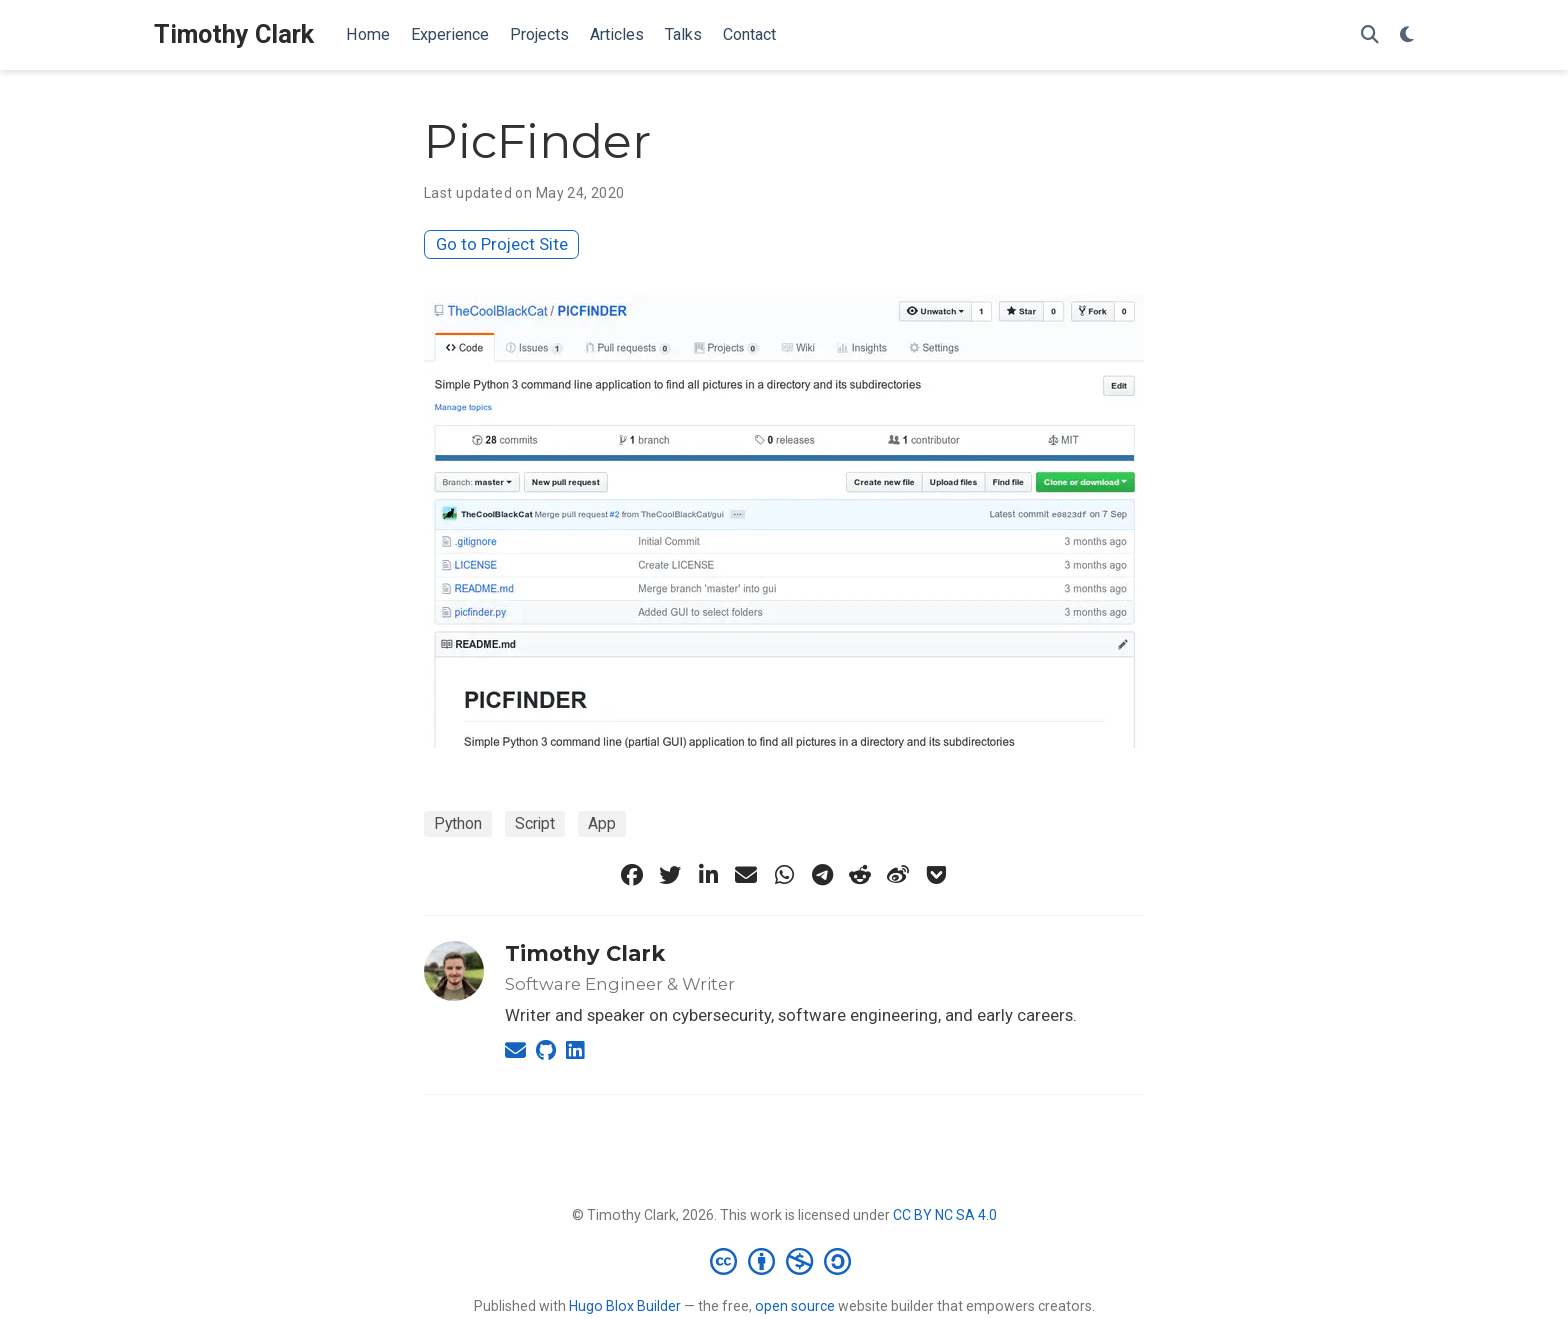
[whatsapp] (784, 875)
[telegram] (822, 875)
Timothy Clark (234, 34)
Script (535, 823)
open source (795, 1306)
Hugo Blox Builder (625, 1306)
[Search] (1370, 35)
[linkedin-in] (708, 875)
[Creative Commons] (784, 1261)
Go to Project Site (502, 244)
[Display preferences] (1407, 35)
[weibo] (898, 875)
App (602, 823)
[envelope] (746, 875)
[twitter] (670, 875)
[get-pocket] (936, 875)
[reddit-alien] (860, 875)
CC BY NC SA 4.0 (945, 1215)
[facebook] (632, 875)
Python (458, 823)
